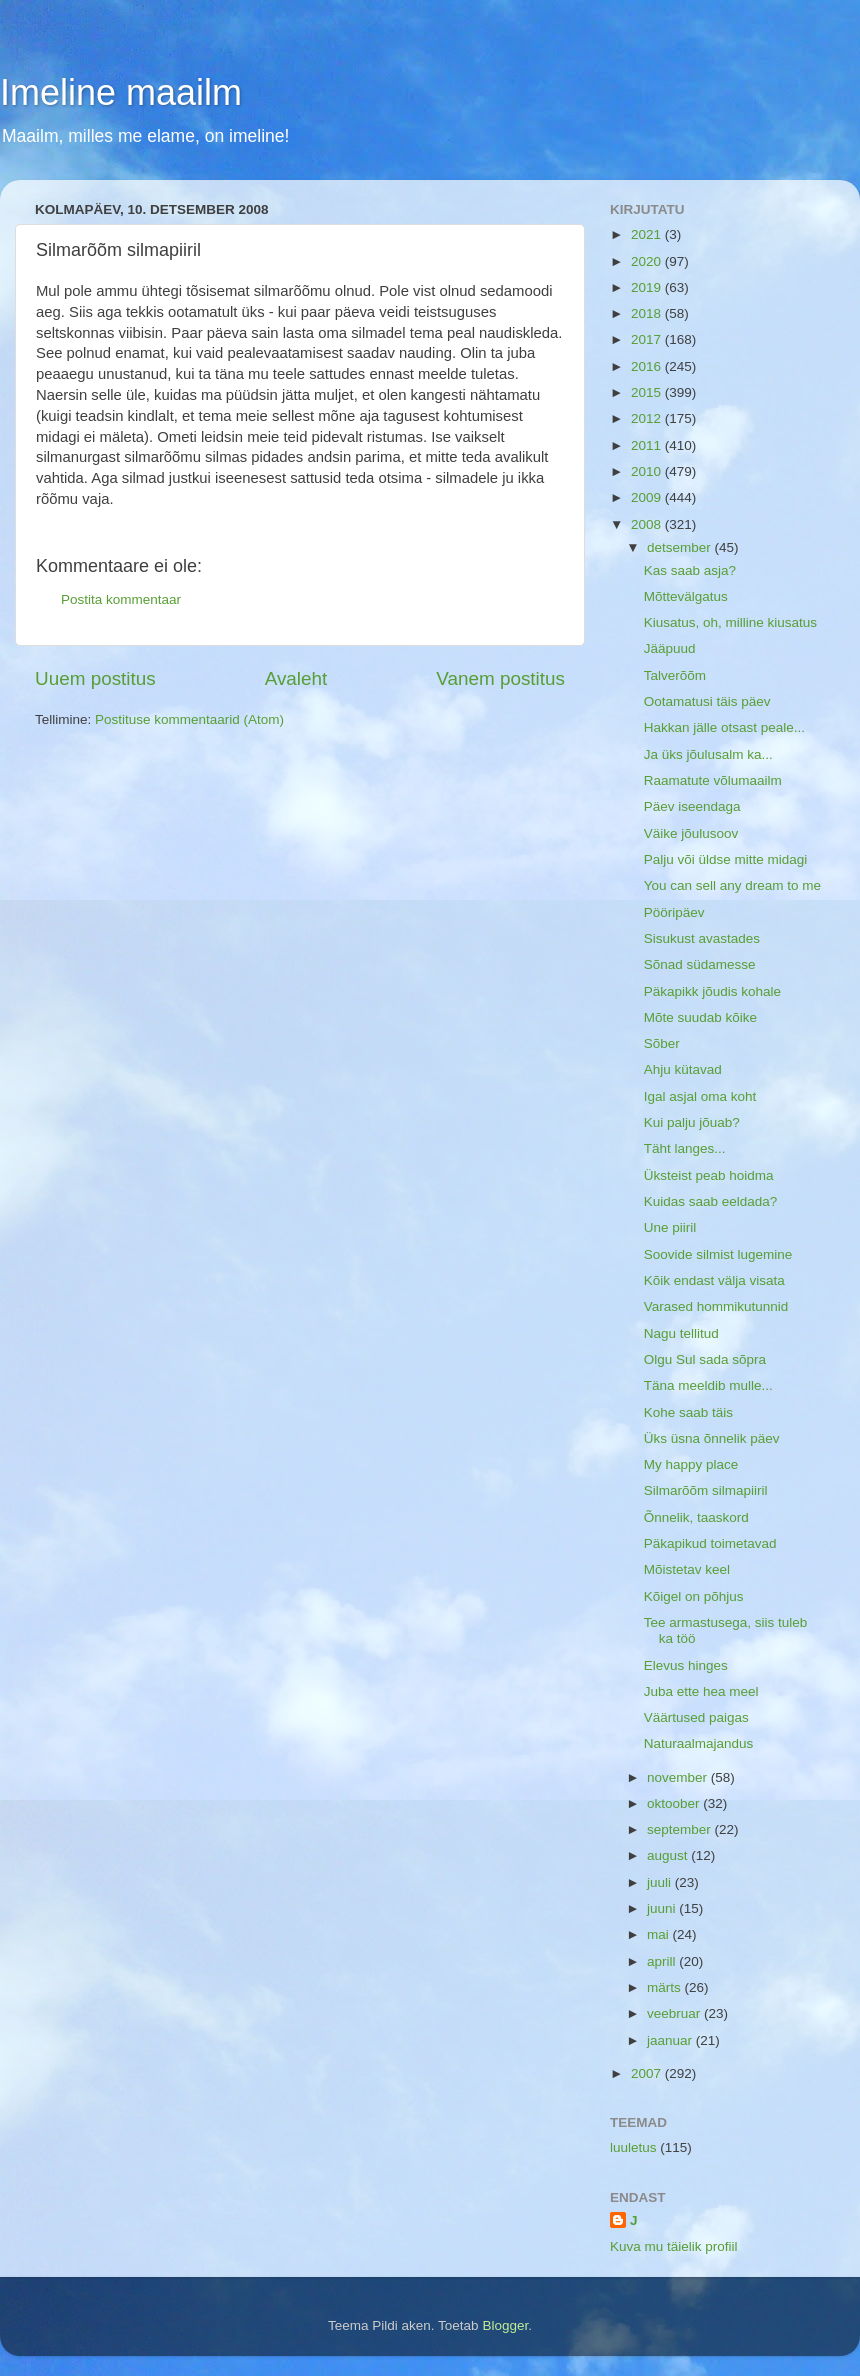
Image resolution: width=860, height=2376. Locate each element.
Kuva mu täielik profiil (674, 2246)
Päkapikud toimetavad (710, 1543)
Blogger (505, 2325)
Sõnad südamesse (700, 964)
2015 (648, 392)
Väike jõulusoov (691, 833)
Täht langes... (685, 1148)
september (681, 1829)
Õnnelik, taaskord (696, 1517)
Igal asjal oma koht (700, 1096)
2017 (648, 339)
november (679, 1777)
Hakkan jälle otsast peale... (724, 727)
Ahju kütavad (683, 1069)
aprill (663, 1961)
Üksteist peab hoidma (709, 1175)
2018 (648, 313)
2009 (648, 497)
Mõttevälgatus (686, 596)
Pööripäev (674, 912)
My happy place (691, 1464)
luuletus (633, 2147)
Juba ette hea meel (701, 1691)
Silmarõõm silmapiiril (706, 1490)
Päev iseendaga (692, 806)
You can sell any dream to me (732, 885)
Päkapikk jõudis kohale (712, 991)
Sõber (662, 1043)
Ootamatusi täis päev (707, 701)
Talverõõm (675, 675)
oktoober (675, 1803)
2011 (648, 445)
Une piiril (670, 1227)
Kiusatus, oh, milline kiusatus (730, 622)
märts (666, 1987)
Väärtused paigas (696, 1717)
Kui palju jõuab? (692, 1122)
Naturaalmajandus (699, 1743)
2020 (648, 261)
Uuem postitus (95, 678)
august (669, 1855)
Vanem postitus (500, 678)
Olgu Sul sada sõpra (705, 1359)
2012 (648, 418)
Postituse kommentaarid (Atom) (189, 719)
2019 (648, 287)
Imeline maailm (121, 92)
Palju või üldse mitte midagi (726, 859)
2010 (648, 471)
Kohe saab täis (688, 1412)
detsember (681, 547)
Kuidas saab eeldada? (711, 1201)
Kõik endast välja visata (714, 1280)
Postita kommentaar (121, 599)
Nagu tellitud (681, 1333)
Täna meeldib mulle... (708, 1385)
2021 (648, 234)
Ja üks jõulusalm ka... (708, 754)
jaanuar (671, 2040)
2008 (648, 524)
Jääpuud (670, 648)
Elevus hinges (686, 1665)
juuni (663, 1908)
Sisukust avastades (702, 938)
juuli (661, 1882)
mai (660, 1934)
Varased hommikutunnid (716, 1306)
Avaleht (296, 678)
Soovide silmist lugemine (718, 1254)
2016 (648, 366)
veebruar (675, 2013)
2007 (648, 2073)
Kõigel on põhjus (694, 1596)
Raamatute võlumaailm (713, 780)
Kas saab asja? (690, 570)
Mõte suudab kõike (700, 1017)
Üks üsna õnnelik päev (712, 1438)
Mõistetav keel (687, 1569)
